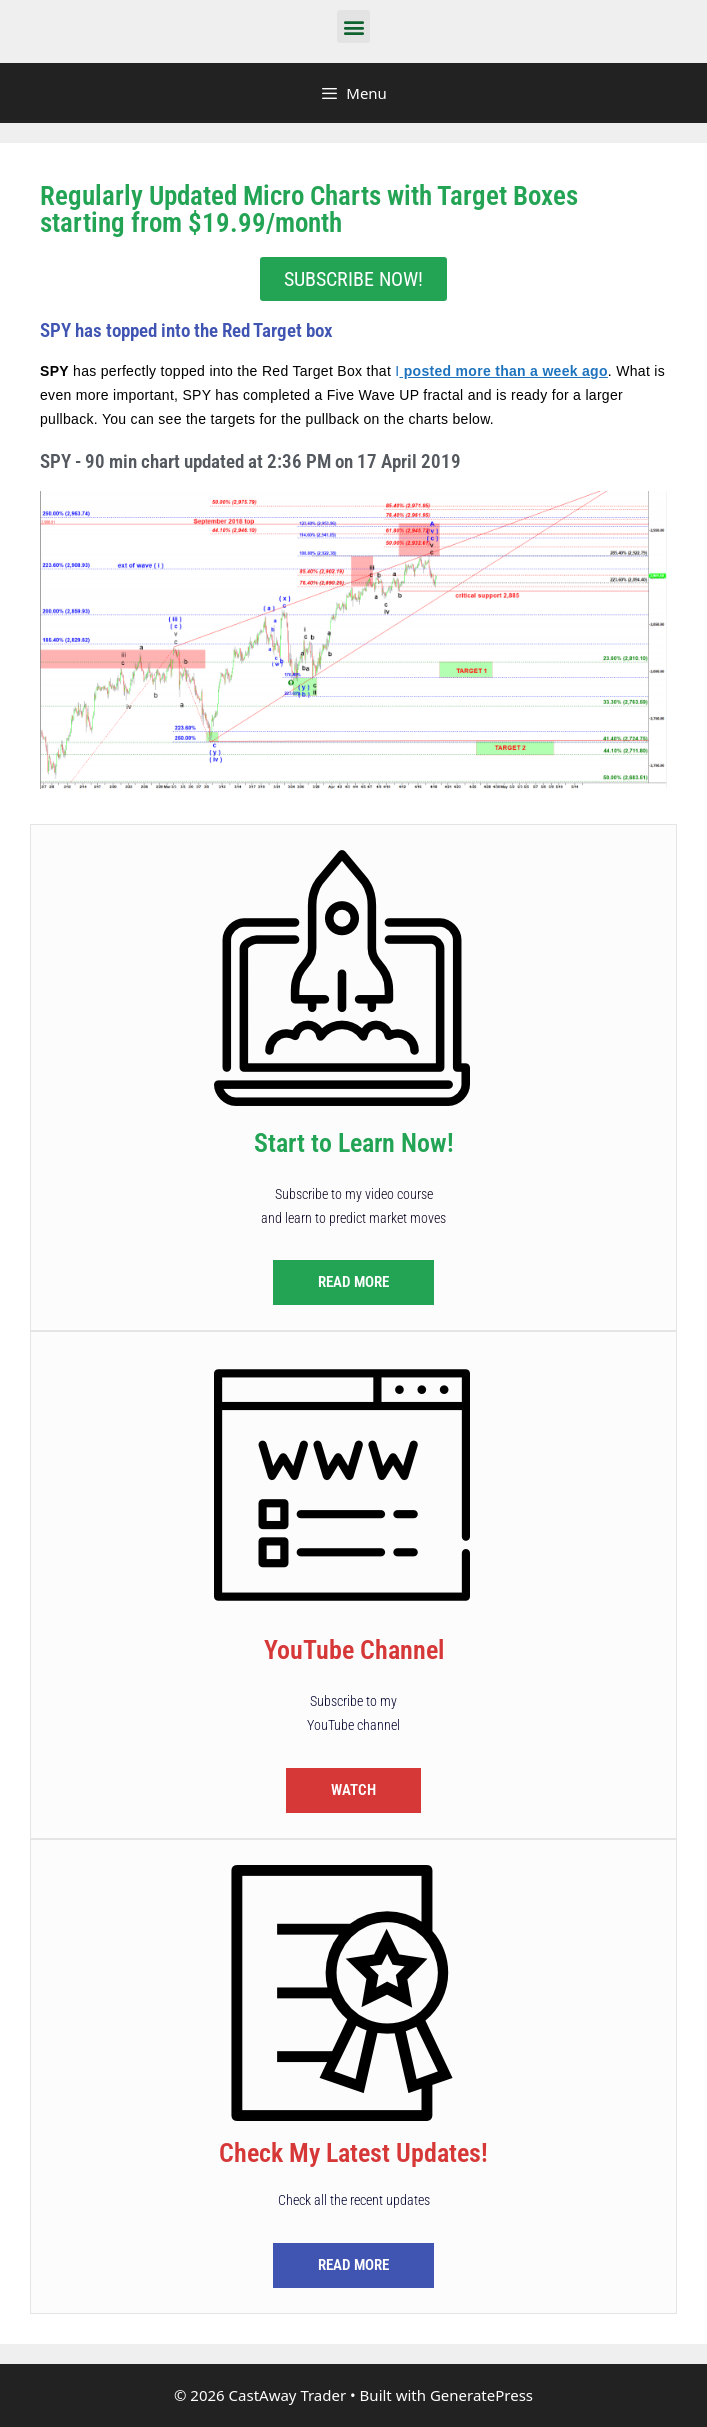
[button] (353, 26)
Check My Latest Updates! (353, 2153)
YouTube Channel (354, 1650)
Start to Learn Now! (354, 1143)
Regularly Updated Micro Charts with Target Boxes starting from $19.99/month (309, 209)
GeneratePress (481, 2395)
